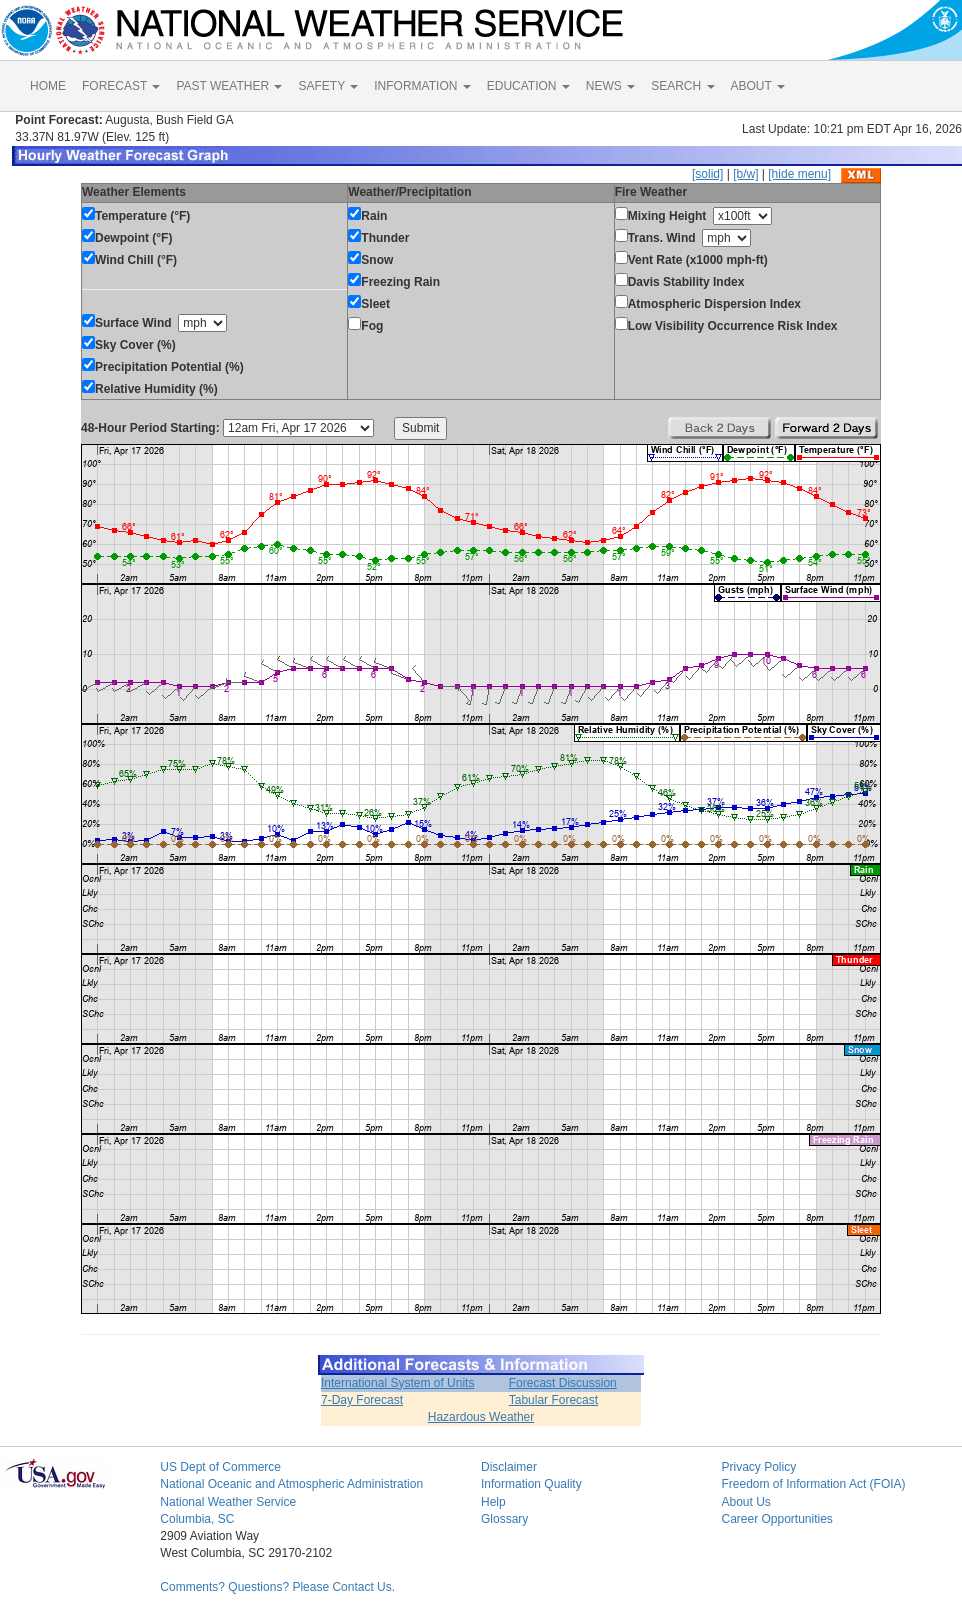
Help (493, 1502)
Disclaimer (509, 1467)
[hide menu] (799, 174)
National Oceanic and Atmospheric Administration (291, 1484)
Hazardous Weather (481, 1417)
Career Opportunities (776, 1519)
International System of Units (397, 1383)
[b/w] (745, 174)
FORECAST (121, 86)
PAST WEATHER (229, 86)
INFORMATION (422, 86)
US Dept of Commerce (220, 1467)
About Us (745, 1502)
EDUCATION (528, 86)
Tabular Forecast (553, 1400)
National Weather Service (228, 1502)
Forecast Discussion (563, 1383)
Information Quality (531, 1484)
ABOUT (758, 86)
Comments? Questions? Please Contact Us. (277, 1587)
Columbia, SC (197, 1519)
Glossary (504, 1519)
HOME (48, 86)
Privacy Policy (758, 1467)
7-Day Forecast (362, 1400)
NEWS (610, 86)
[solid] (707, 174)
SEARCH (682, 86)
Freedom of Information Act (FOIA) (813, 1484)
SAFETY (328, 86)
